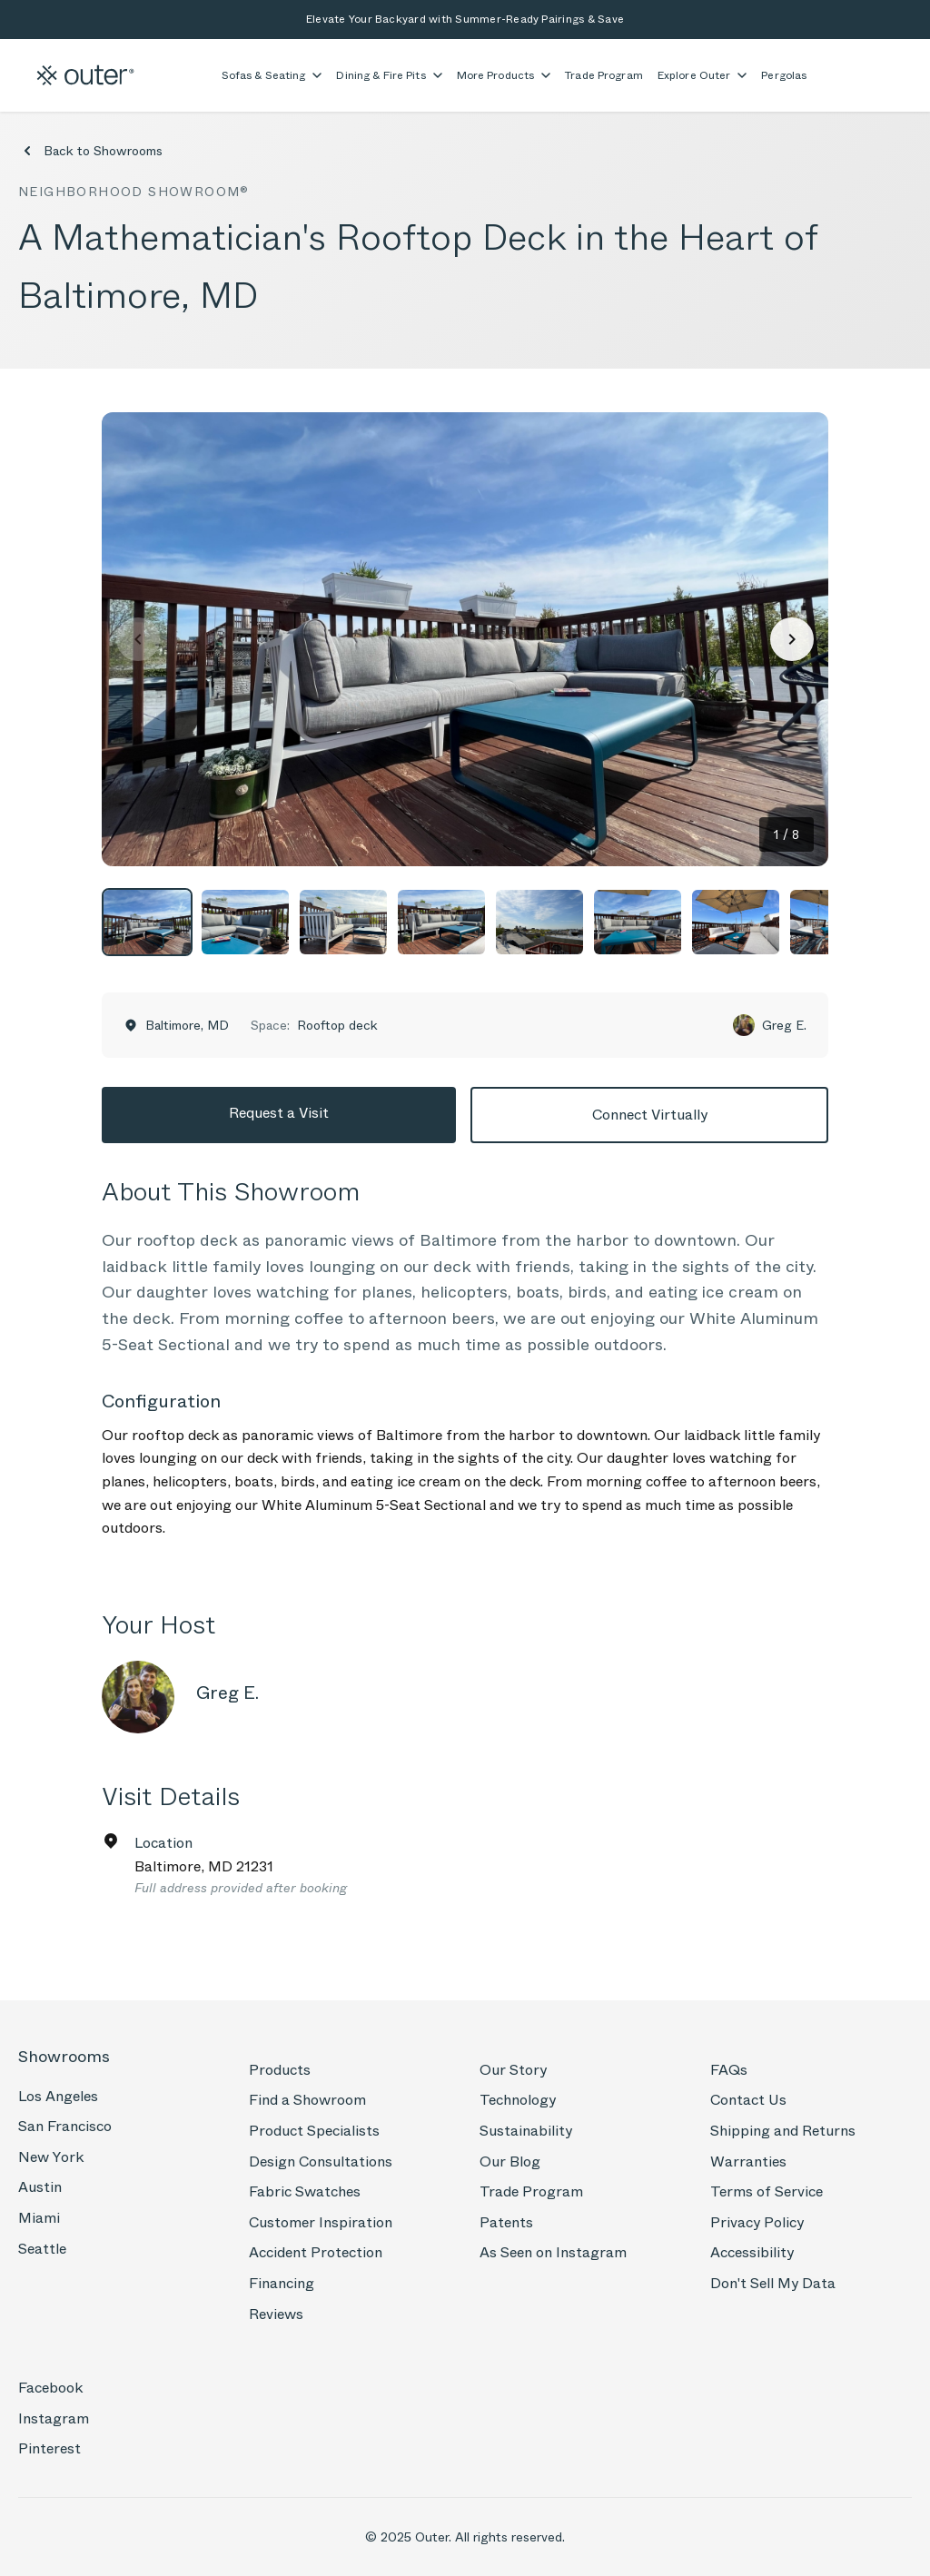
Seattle (42, 2248)
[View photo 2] (245, 922)
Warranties (748, 2161)
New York (51, 2157)
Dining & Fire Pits (388, 75)
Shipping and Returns (783, 2130)
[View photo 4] (441, 922)
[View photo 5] (539, 922)
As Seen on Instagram (553, 2252)
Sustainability (526, 2130)
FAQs (728, 2069)
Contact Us (748, 2099)
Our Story (513, 2069)
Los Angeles (58, 2096)
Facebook (50, 2387)
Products (280, 2069)
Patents (506, 2222)
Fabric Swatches (305, 2191)
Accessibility (752, 2252)
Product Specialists (314, 2130)
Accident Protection (315, 2252)
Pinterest (49, 2448)
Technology (518, 2099)
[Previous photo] (138, 639)
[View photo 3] (343, 922)
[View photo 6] (637, 922)
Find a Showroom (307, 2099)
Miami (39, 2217)
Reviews (276, 2314)
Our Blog (510, 2161)
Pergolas (783, 75)
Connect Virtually (649, 1114)
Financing (281, 2283)
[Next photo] (792, 639)
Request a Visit (279, 1112)
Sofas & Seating (272, 75)
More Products (504, 75)
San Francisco (65, 2126)
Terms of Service (766, 2191)
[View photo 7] (735, 922)
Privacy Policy (757, 2222)
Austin (40, 2186)
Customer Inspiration (320, 2222)
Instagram (53, 2418)
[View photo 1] (147, 922)
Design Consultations (320, 2161)
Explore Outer (702, 75)
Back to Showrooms (90, 151)
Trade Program (604, 75)
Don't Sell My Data (773, 2283)
